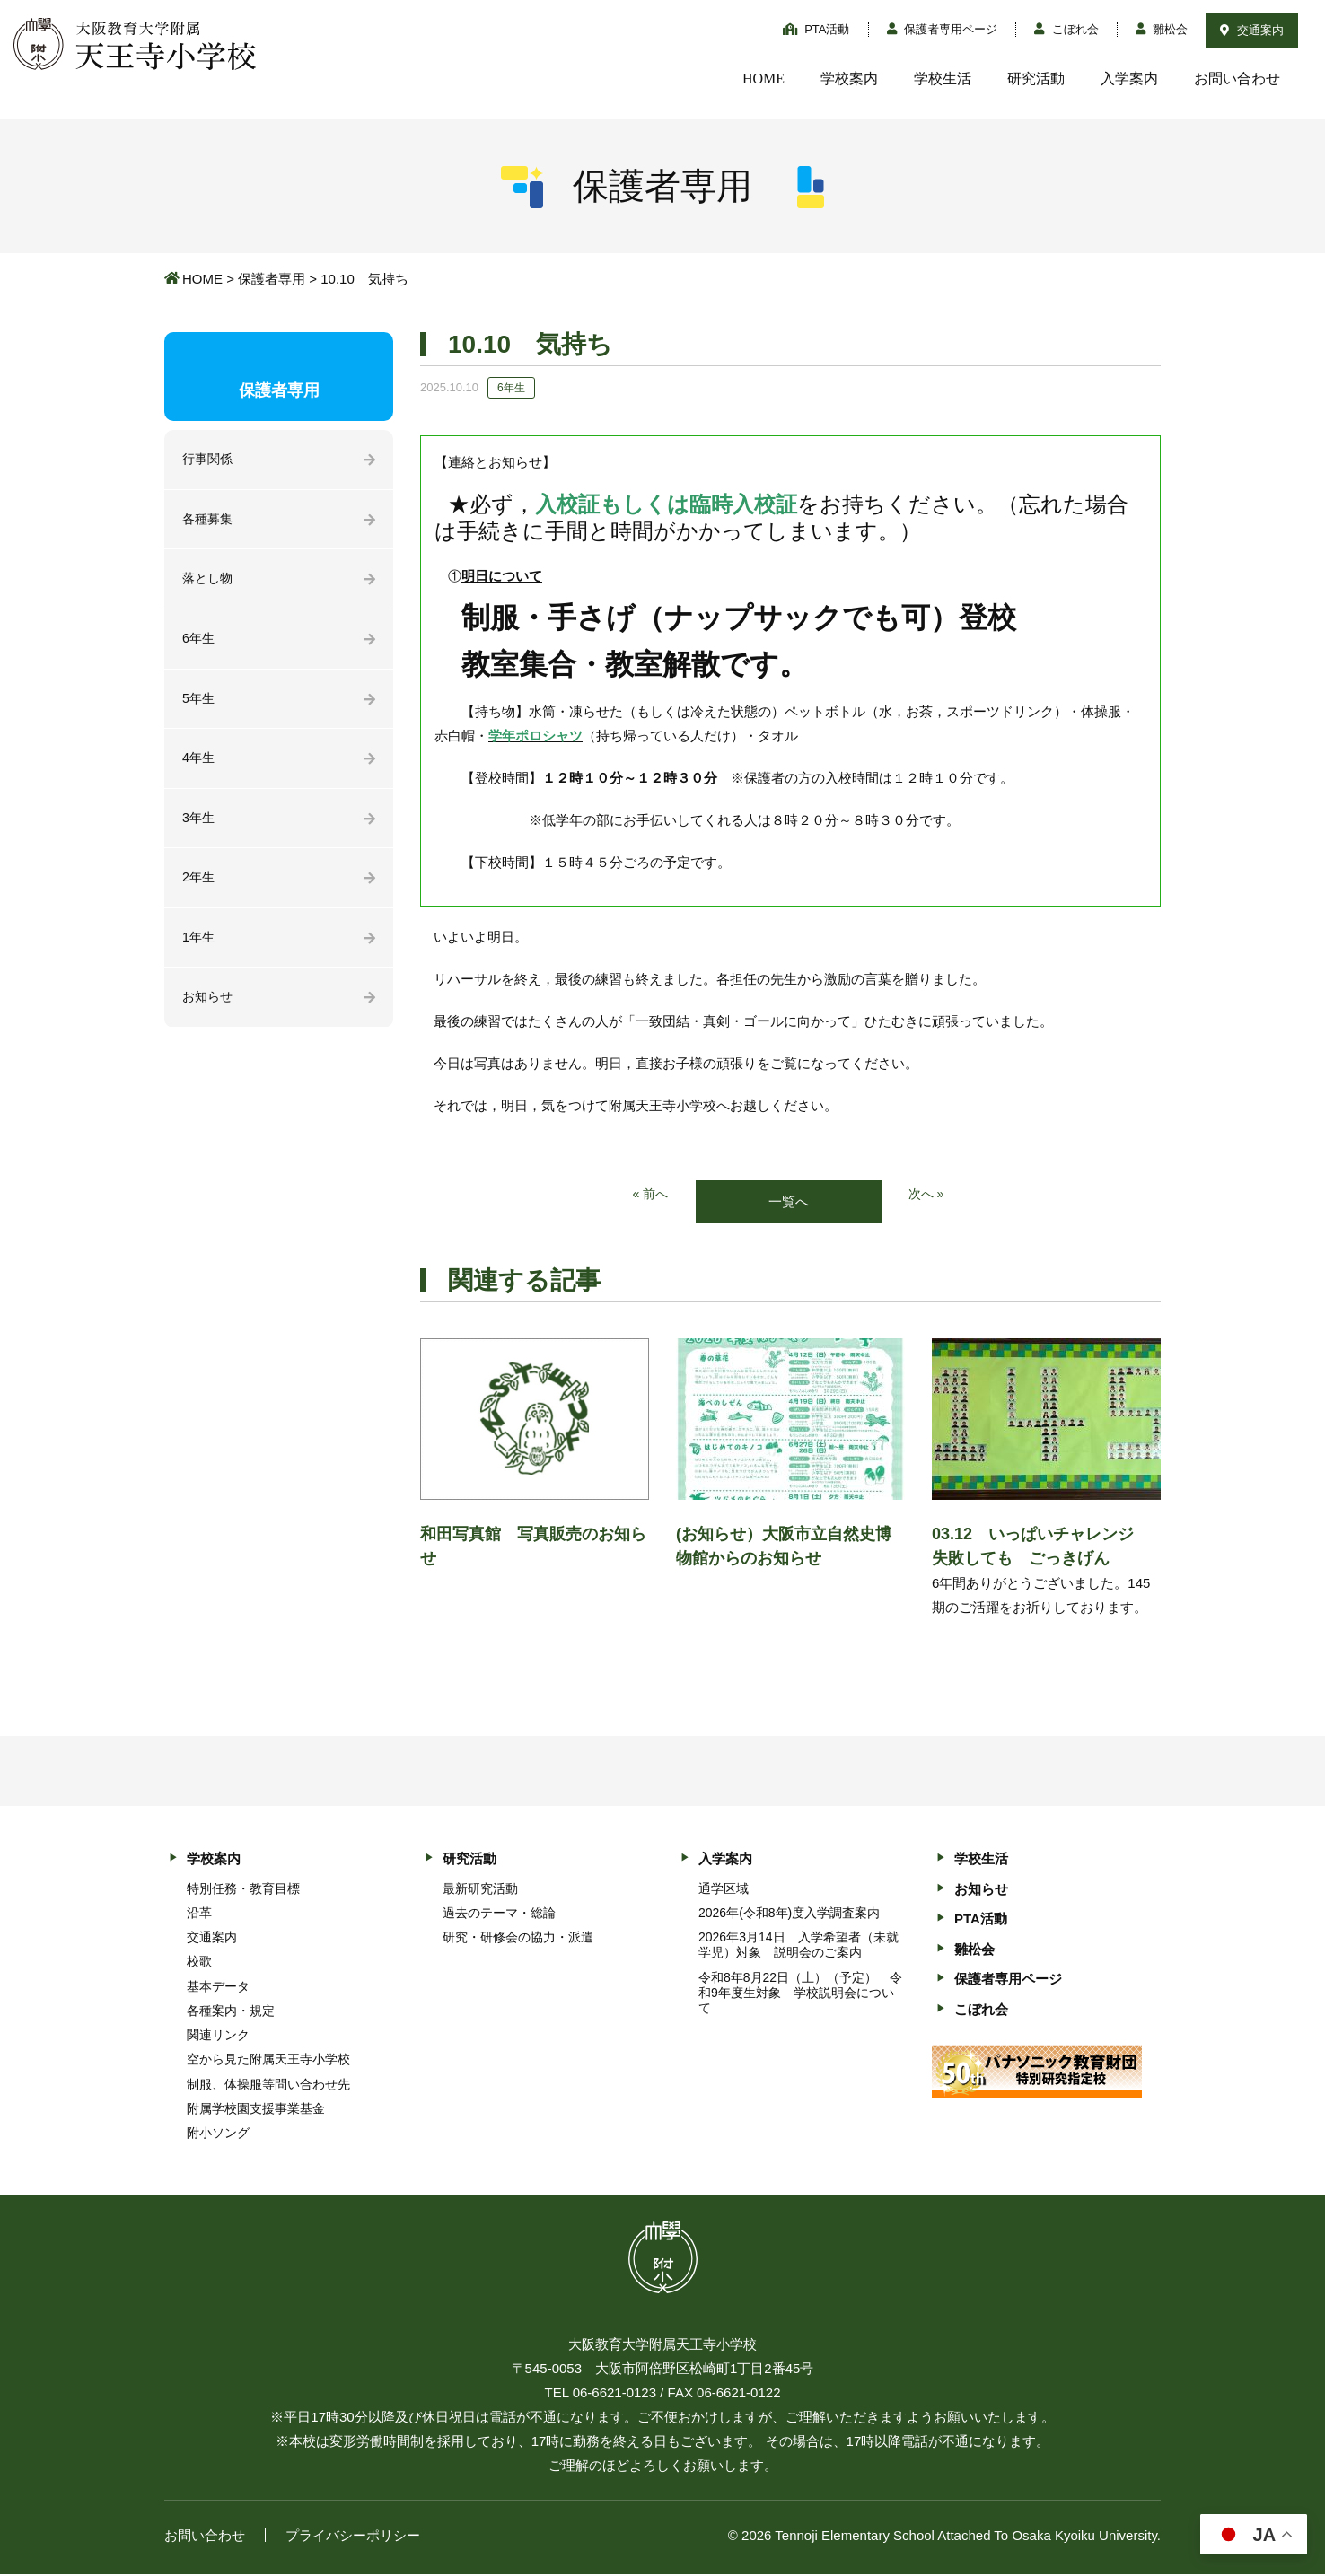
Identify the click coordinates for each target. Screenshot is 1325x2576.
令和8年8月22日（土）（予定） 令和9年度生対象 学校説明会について (800, 1993)
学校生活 (942, 78)
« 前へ (649, 1195)
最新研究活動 (480, 1889)
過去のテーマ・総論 (499, 1913)
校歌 (199, 1963)
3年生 (199, 826)
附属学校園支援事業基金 (256, 2109)
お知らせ (209, 1009)
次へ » (927, 1195)
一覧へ (788, 1202)
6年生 (199, 643)
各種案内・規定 (231, 2011)
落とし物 (209, 582)
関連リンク (218, 2036)
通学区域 (723, 1889)
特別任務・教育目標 (243, 1889)
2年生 (199, 887)
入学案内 (1129, 78)
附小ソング (218, 2133)
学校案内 (849, 78)
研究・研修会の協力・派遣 (518, 1939)
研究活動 (1036, 78)
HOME (763, 78)
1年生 (199, 948)
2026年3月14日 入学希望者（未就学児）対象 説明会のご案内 (798, 1946)
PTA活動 (816, 29)
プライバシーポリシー (352, 2537)
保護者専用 (271, 278)
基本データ (218, 1987)
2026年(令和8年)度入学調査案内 (789, 1913)
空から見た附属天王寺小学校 (268, 2061)
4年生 (199, 765)
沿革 (199, 1913)
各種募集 (209, 521)
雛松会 (1162, 29)
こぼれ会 (1066, 29)
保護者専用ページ (942, 29)
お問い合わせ (1237, 78)
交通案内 (1252, 30)
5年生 (199, 704)
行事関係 (209, 460)
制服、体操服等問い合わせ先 (268, 2085)
